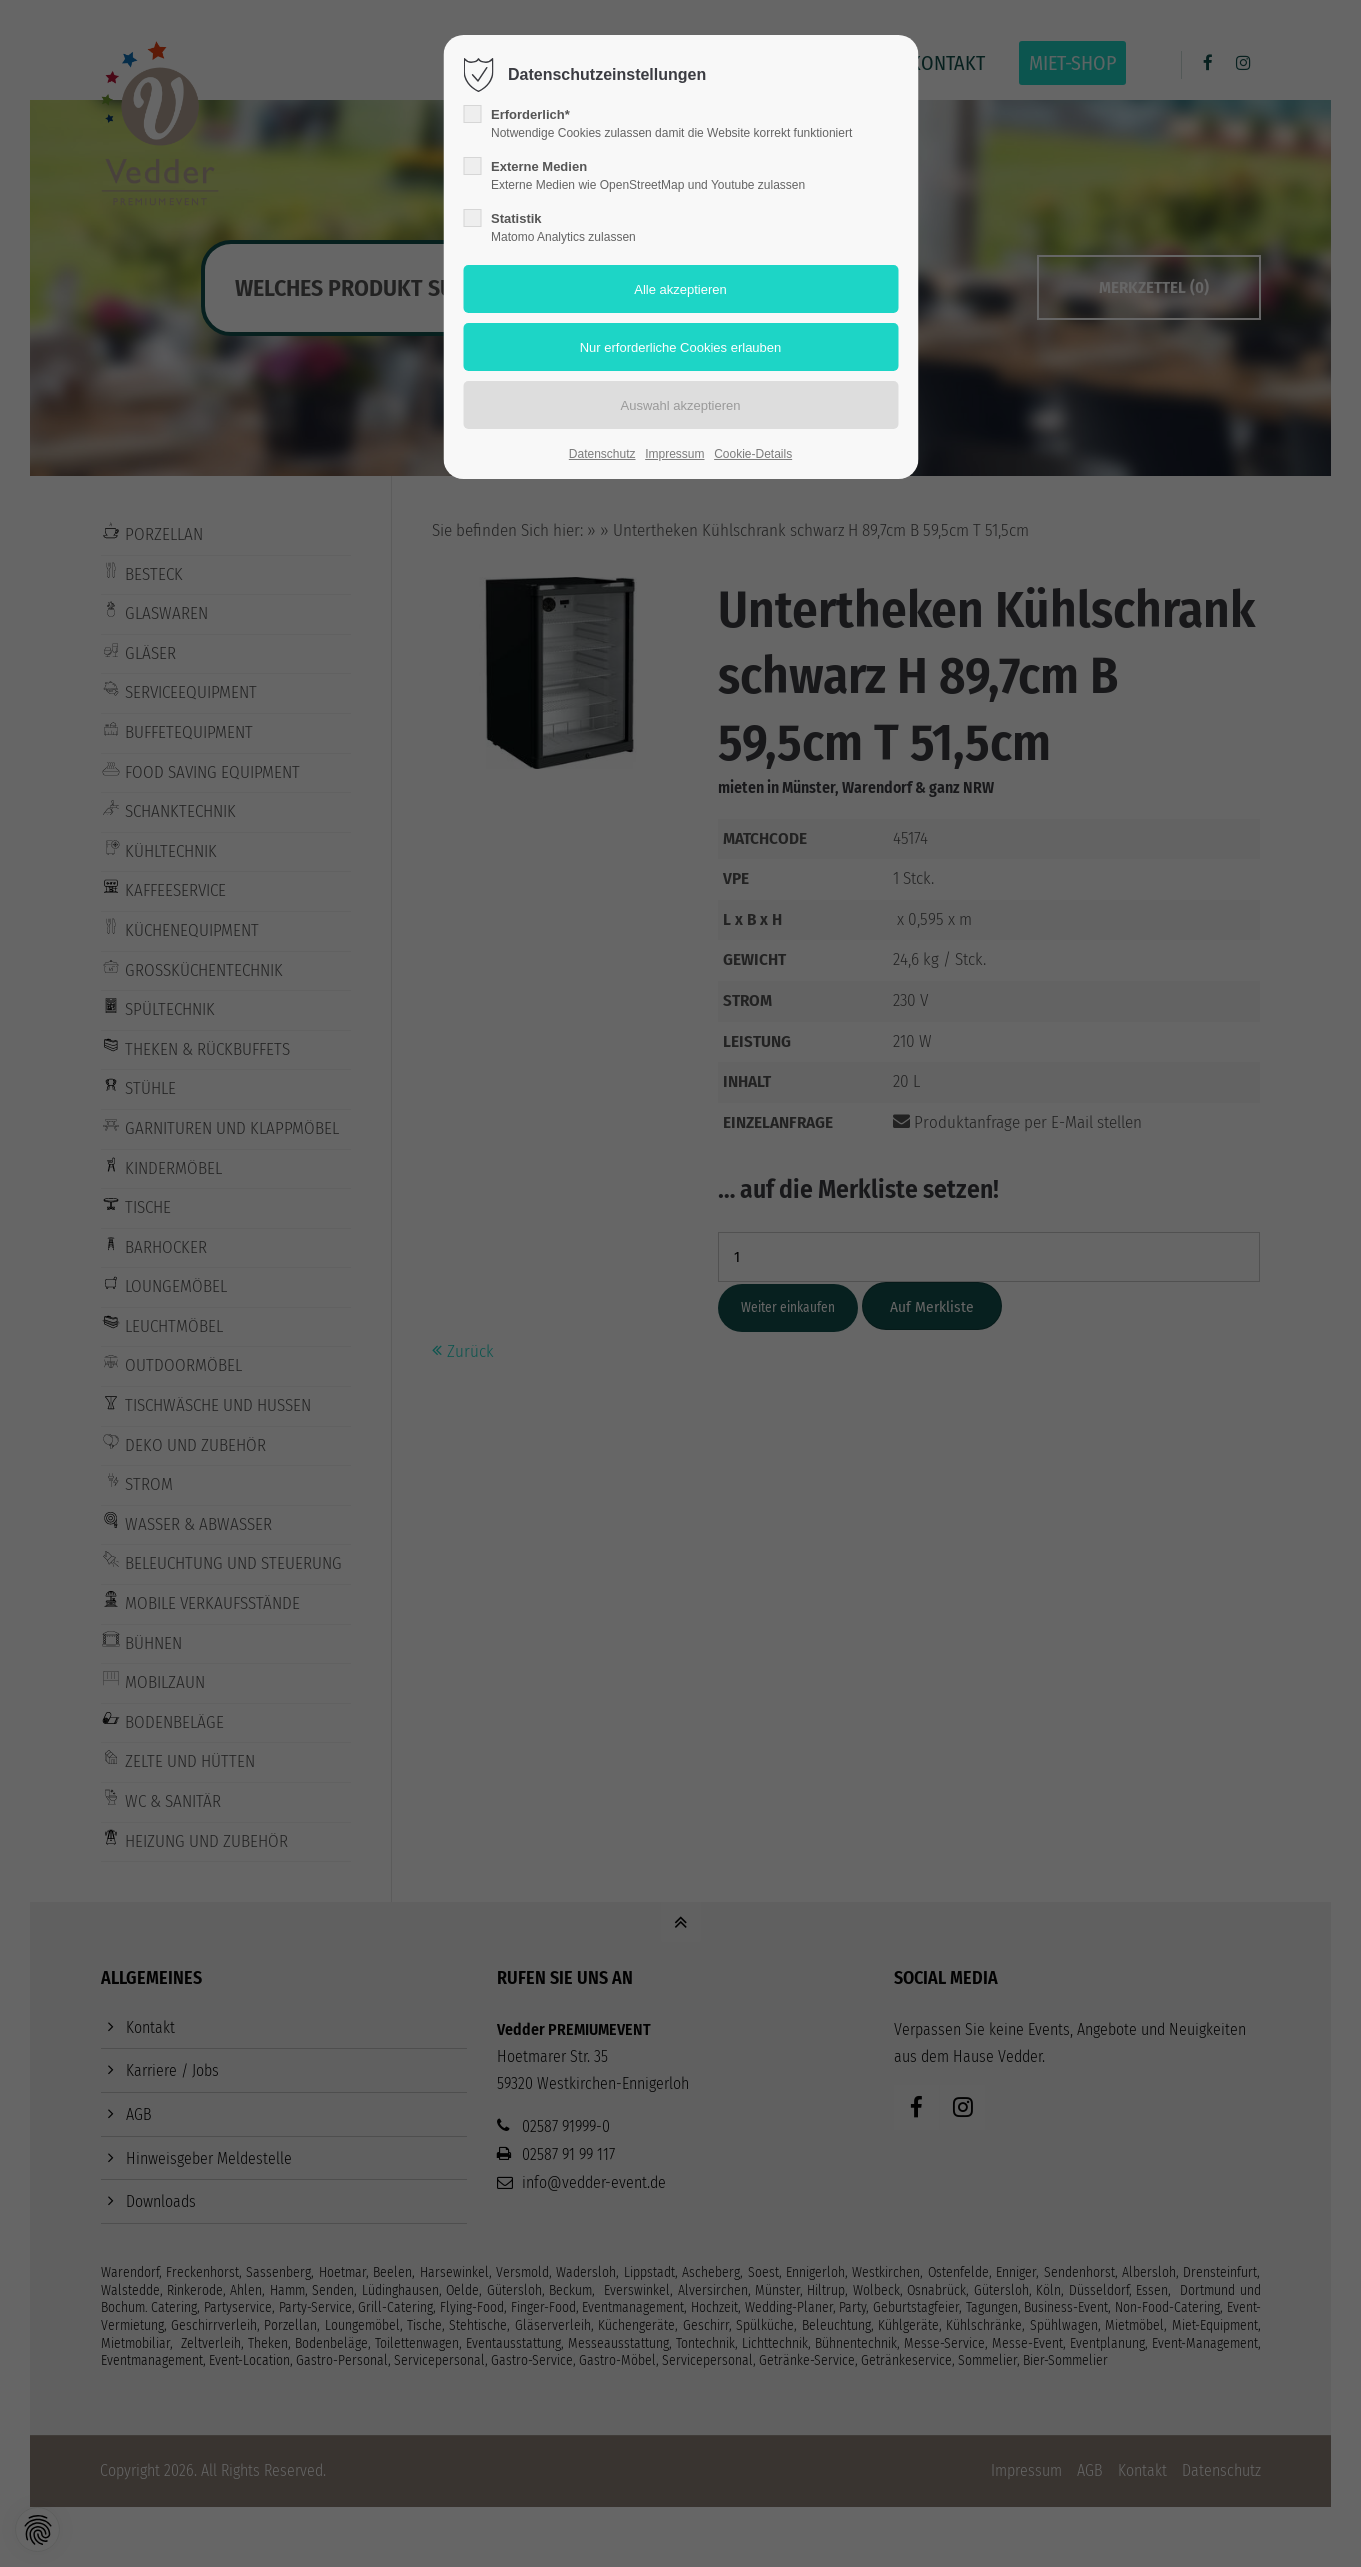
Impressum (674, 454)
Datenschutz (602, 454)
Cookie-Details (753, 454)
